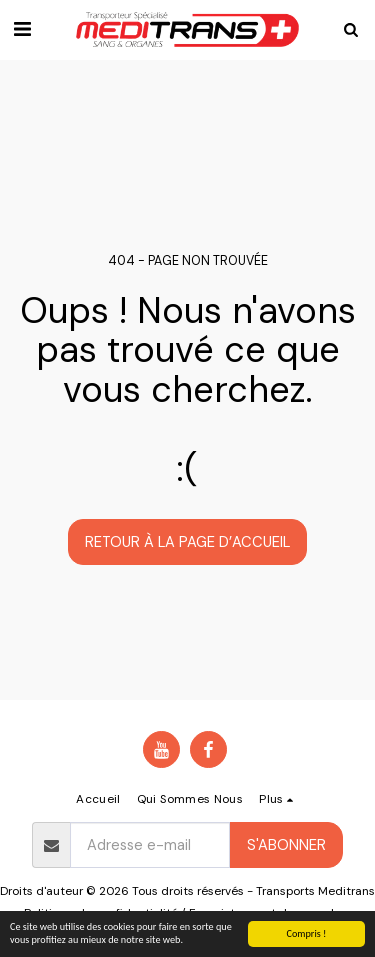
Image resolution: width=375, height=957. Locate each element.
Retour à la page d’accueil (187, 542)
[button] (22, 29)
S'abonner (286, 845)
